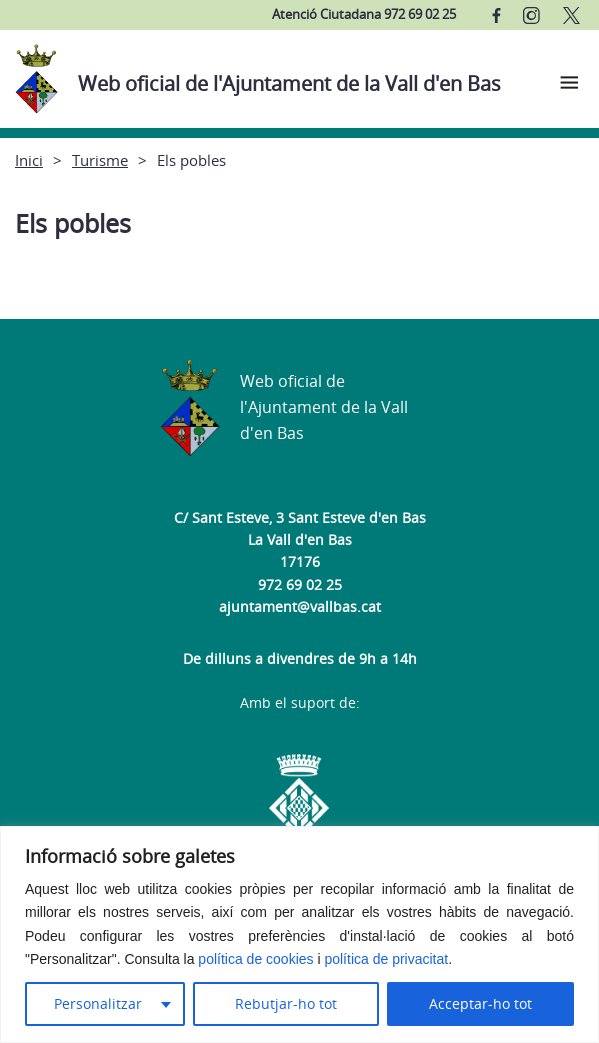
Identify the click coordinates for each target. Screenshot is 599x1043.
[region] (299, 934)
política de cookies (255, 959)
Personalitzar (98, 1003)
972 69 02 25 (300, 584)
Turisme (100, 160)
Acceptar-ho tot (480, 1003)
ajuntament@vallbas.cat (300, 606)
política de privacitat (386, 959)
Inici (29, 160)
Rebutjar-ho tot (286, 1003)
